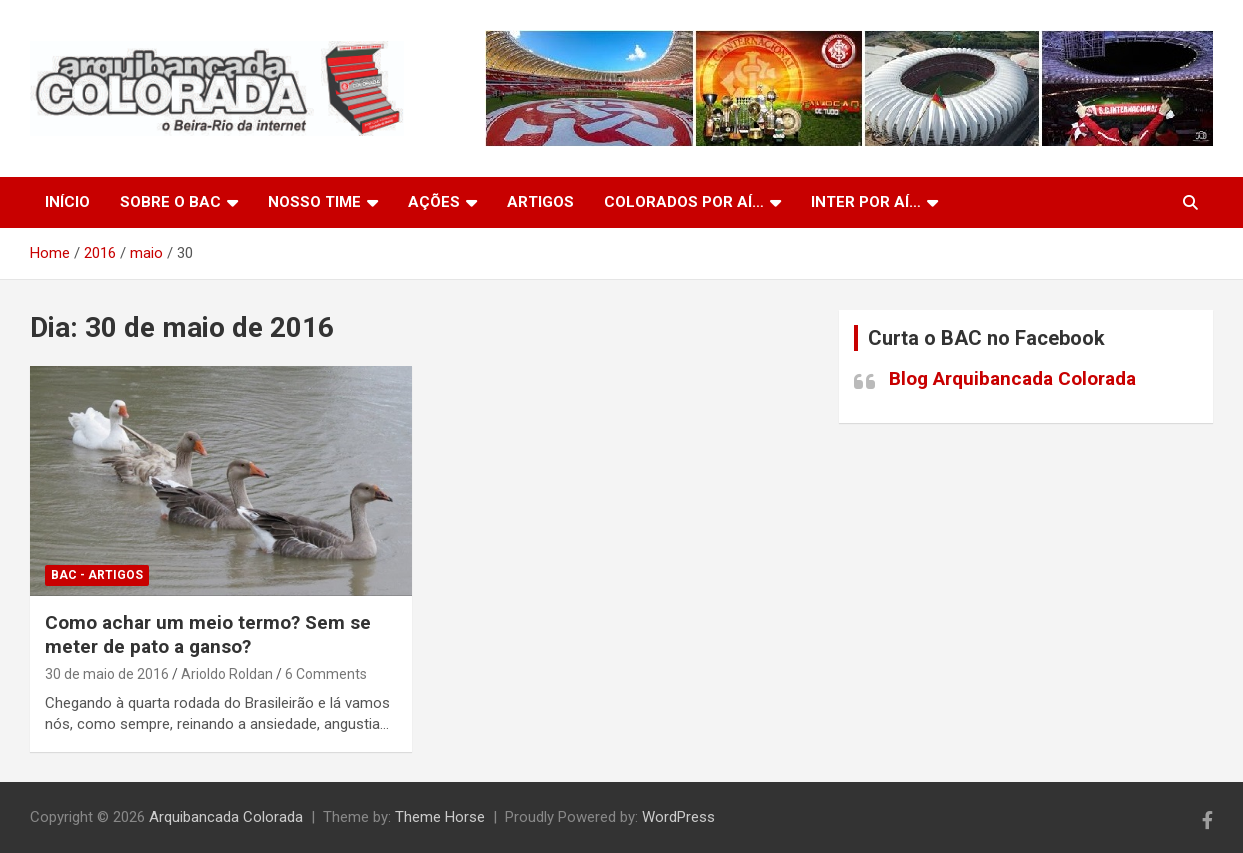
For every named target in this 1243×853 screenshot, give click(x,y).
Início (67, 202)
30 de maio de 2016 (107, 674)
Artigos (540, 202)
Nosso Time (314, 202)
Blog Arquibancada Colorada (1012, 378)
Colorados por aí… (684, 202)
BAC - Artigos (97, 575)
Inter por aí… (866, 202)
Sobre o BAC (170, 202)
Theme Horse (440, 817)
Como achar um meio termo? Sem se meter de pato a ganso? (208, 635)
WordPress (678, 817)
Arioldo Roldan (227, 674)
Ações (434, 202)
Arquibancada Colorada (226, 817)
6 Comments (326, 674)
